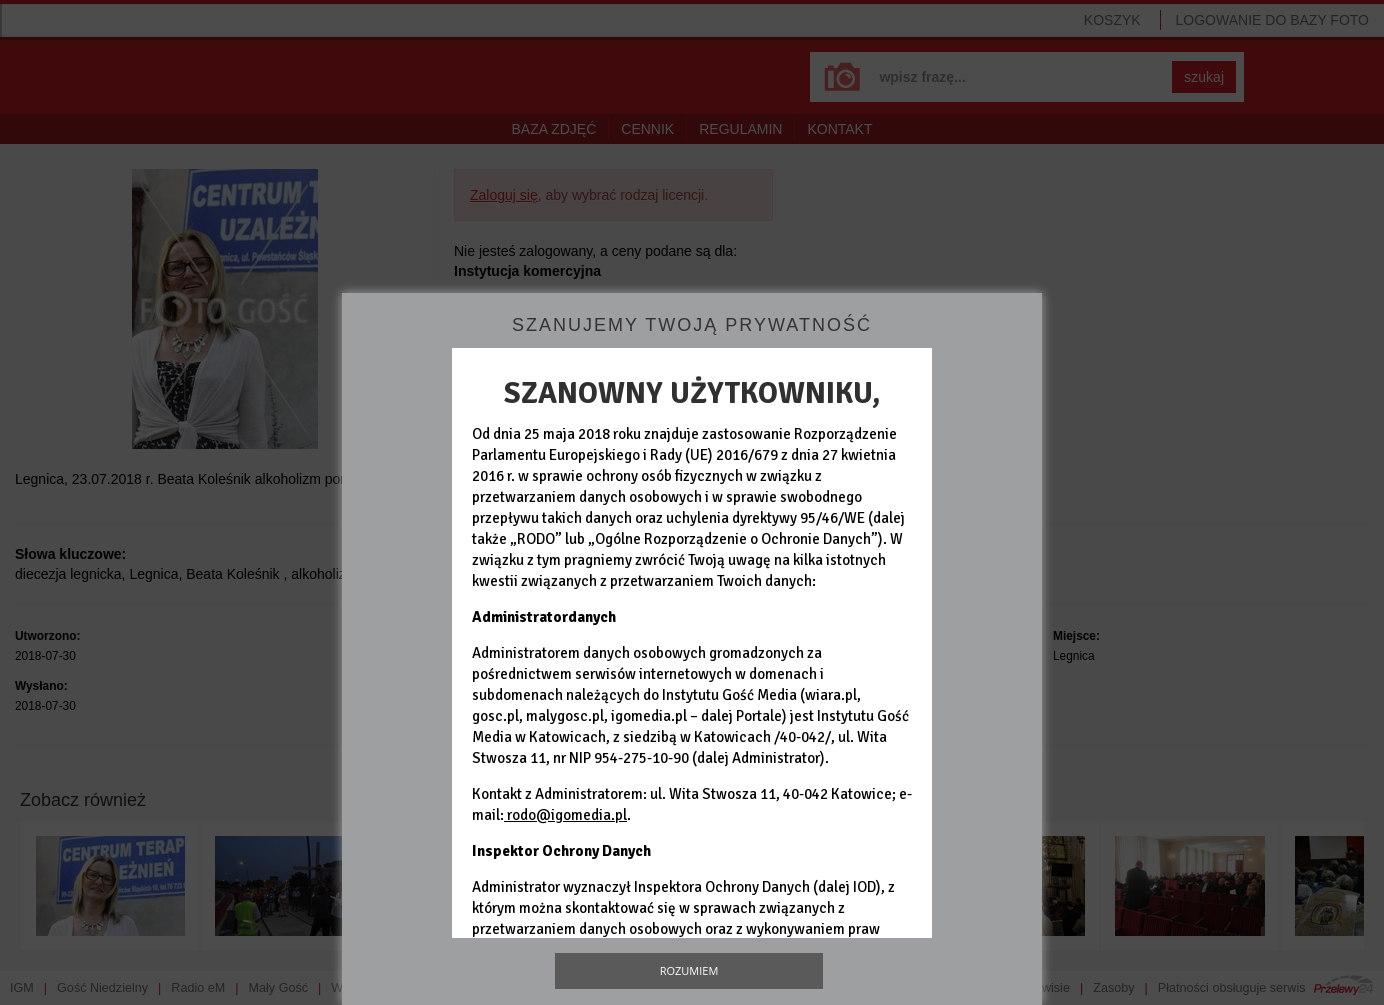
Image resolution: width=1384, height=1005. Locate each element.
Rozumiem (689, 970)
